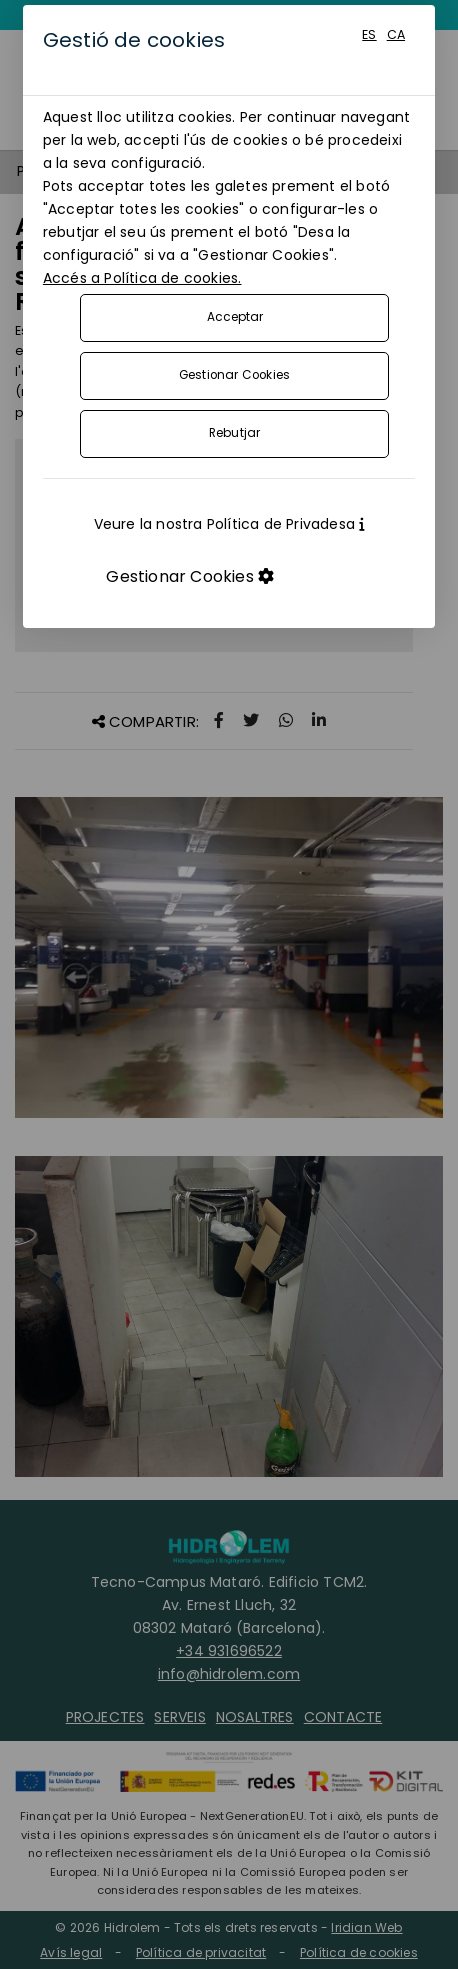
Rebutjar (235, 433)
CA (396, 34)
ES (369, 34)
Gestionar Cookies (234, 375)
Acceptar (235, 317)
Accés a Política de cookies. (142, 278)
